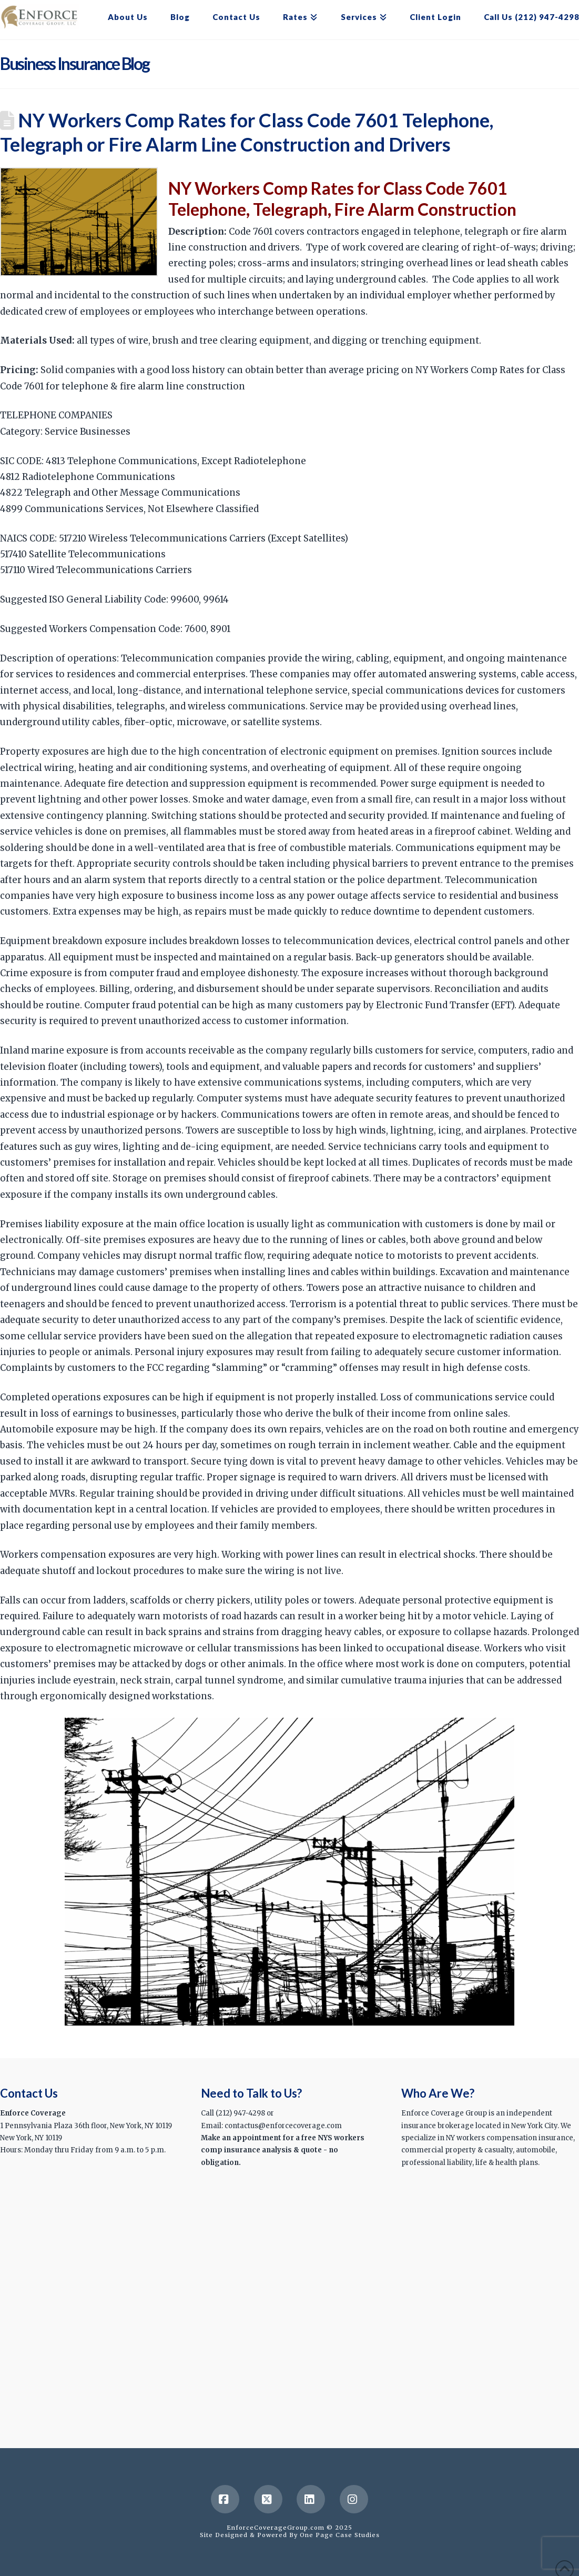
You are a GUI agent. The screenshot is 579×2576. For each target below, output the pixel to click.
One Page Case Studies (340, 2535)
